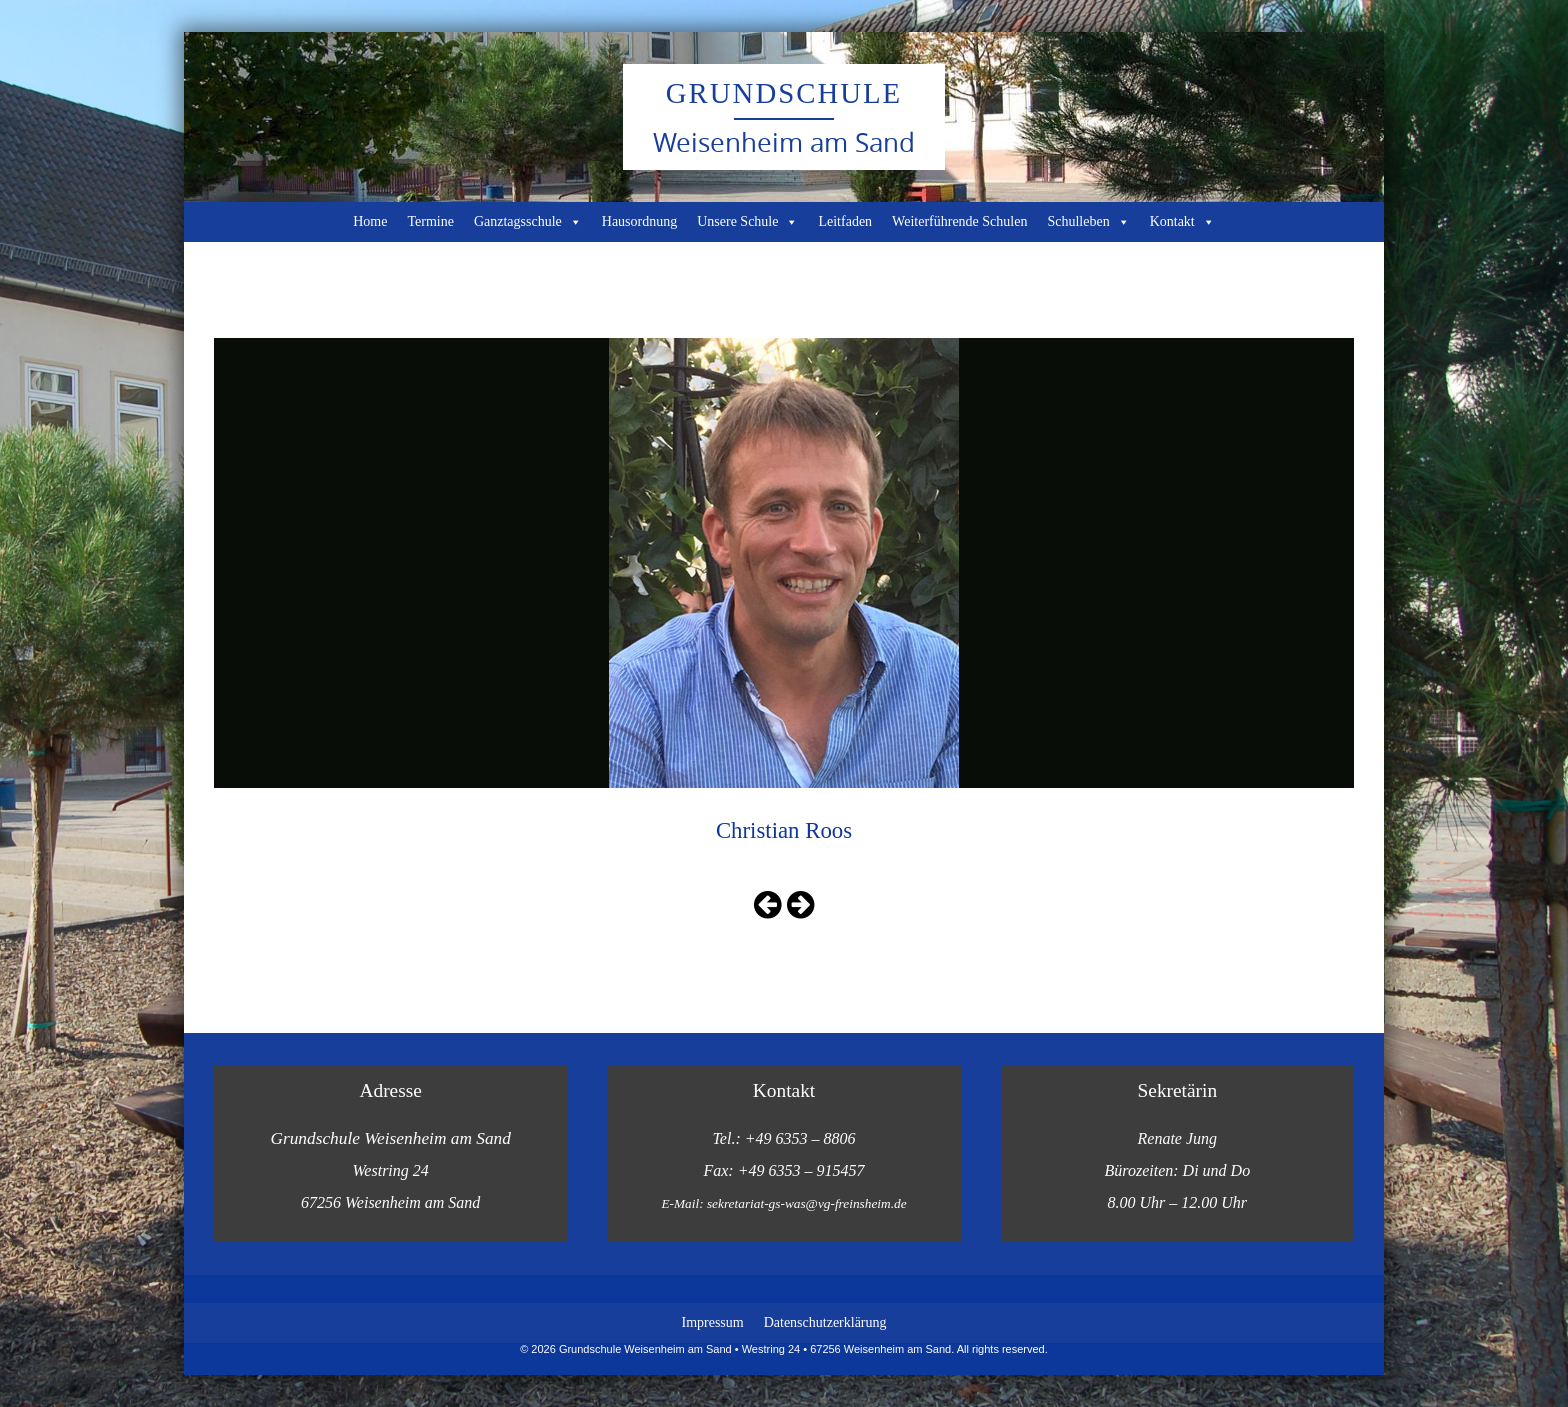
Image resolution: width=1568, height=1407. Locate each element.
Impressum (712, 1322)
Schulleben (1088, 222)
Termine (430, 221)
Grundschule (784, 93)
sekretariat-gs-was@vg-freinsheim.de (807, 1203)
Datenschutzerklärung (825, 1322)
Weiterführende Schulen (959, 221)
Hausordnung (639, 221)
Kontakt (1182, 222)
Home (370, 221)
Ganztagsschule (528, 222)
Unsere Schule (747, 222)
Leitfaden (845, 221)
